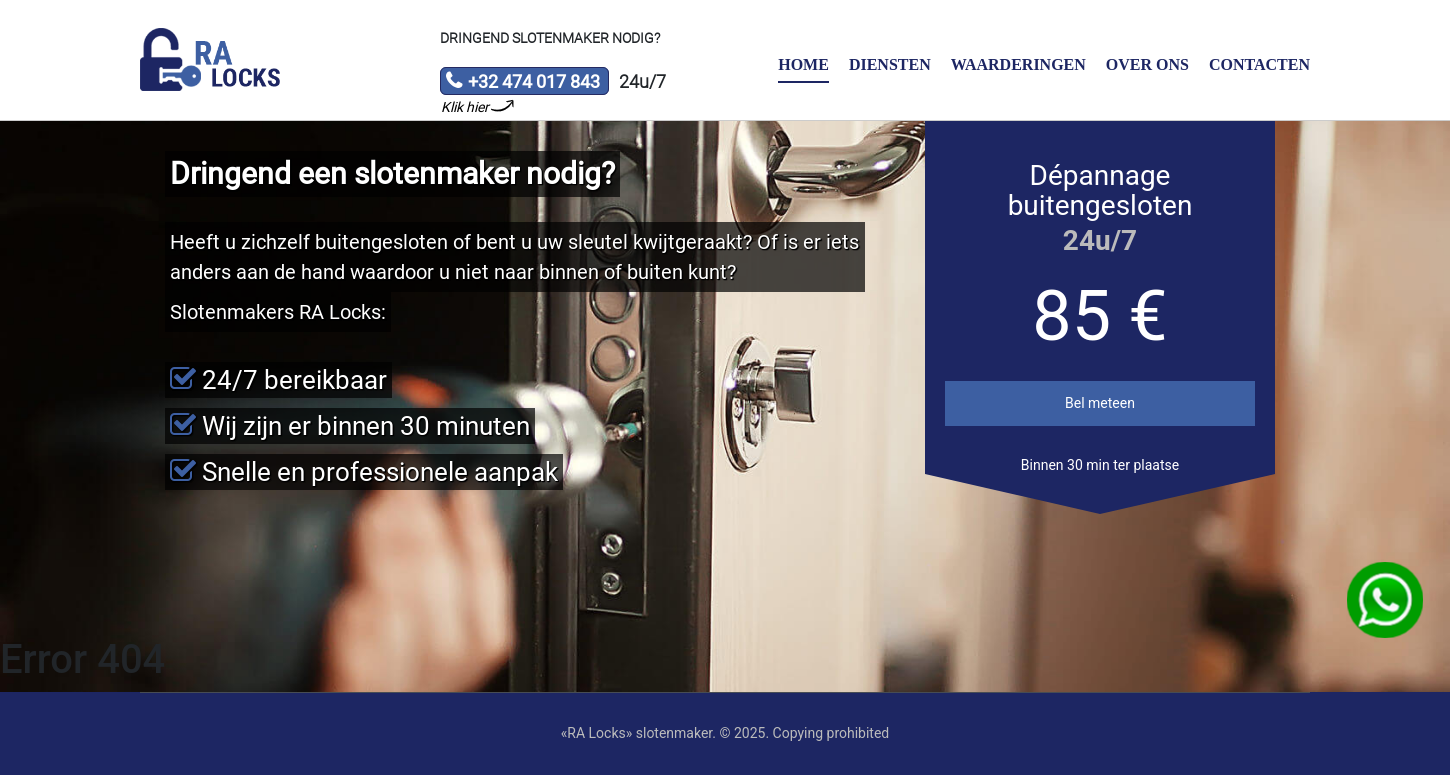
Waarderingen (1018, 64)
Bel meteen (1100, 403)
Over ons (1147, 64)
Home (803, 64)
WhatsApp (1385, 600)
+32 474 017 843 (522, 83)
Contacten (1259, 64)
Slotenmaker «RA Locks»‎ (210, 60)
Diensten (890, 64)
